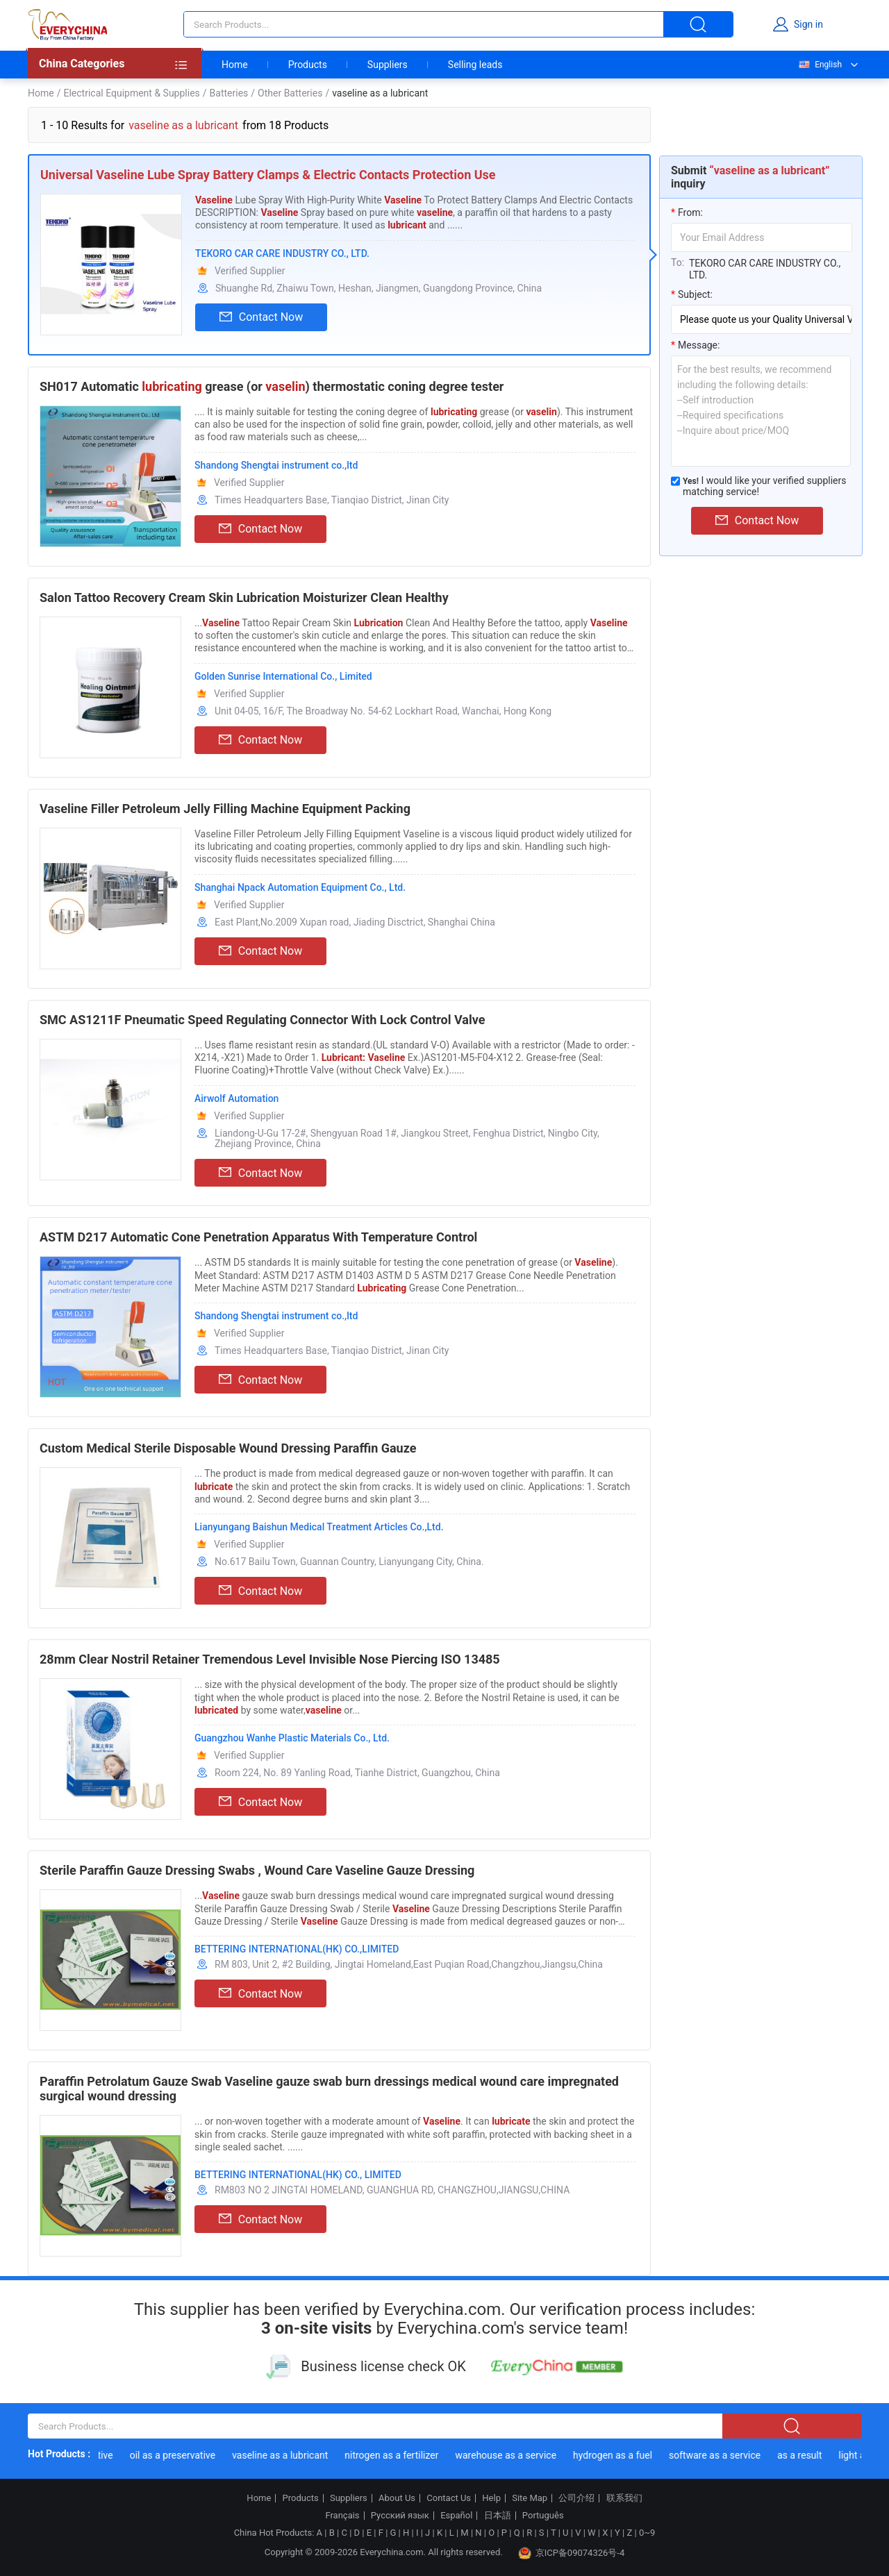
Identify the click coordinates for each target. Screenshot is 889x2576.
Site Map (529, 2498)
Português (543, 2515)
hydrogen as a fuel (617, 2455)
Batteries (229, 93)
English (819, 64)
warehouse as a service (510, 2455)
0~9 (647, 2532)
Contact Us (448, 2498)
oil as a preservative (176, 2455)
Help (491, 2498)
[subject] (761, 319)
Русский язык (400, 2515)
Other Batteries (290, 93)
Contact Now (261, 317)
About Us (397, 2498)
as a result (804, 2455)
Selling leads (475, 64)
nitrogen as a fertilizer (396, 2455)
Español (456, 2515)
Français (342, 2515)
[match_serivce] (675, 481)
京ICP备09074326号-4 (571, 2553)
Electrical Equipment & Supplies (131, 93)
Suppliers (387, 64)
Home (235, 64)
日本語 (497, 2515)
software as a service (719, 2455)
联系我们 (624, 2498)
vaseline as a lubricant (285, 2455)
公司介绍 (576, 2498)
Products (307, 64)
